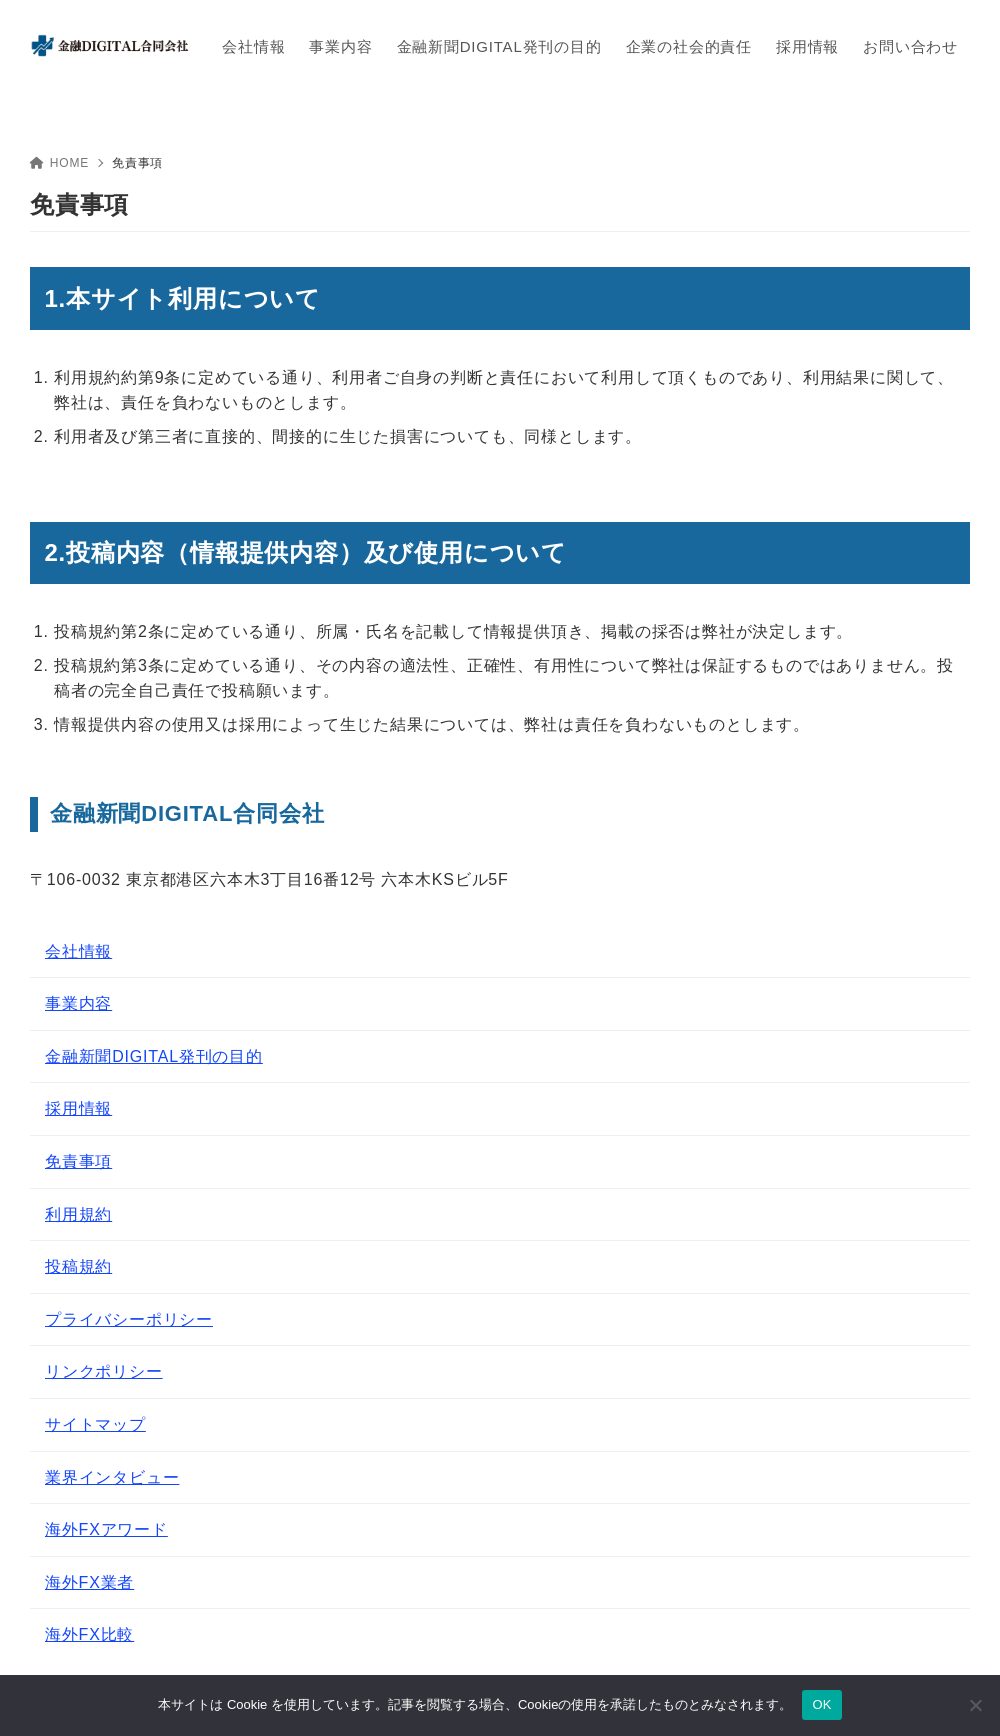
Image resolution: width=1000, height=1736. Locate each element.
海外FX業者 (89, 1582)
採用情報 (78, 1108)
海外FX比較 (89, 1634)
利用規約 (78, 1214)
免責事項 (78, 1161)
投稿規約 (78, 1266)
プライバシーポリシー (129, 1319)
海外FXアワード (106, 1529)
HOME (59, 163)
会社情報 (78, 951)
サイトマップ (95, 1424)
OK (821, 1704)
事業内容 (78, 1003)
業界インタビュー (112, 1477)
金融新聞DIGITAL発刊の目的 (154, 1056)
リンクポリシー (104, 1371)
